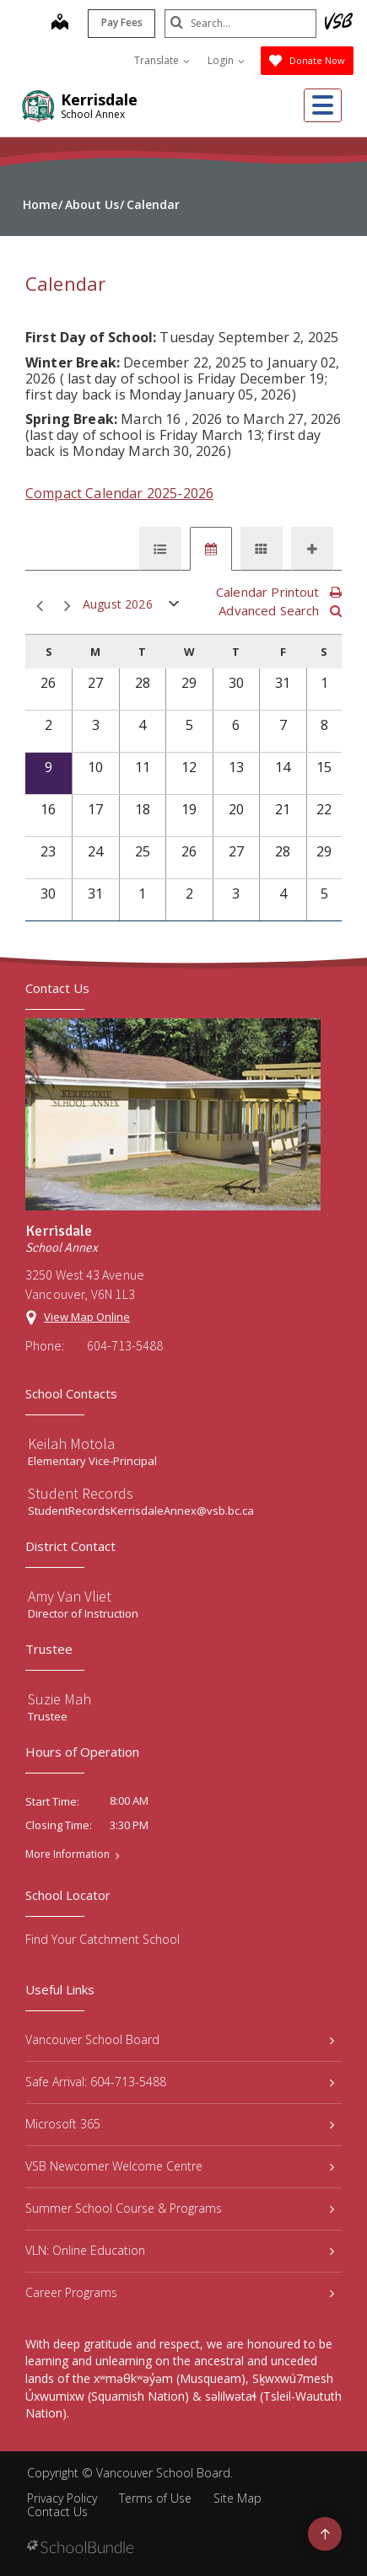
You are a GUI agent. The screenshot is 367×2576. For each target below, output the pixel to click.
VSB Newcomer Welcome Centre (179, 2166)
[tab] (160, 549)
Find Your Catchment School (102, 1939)
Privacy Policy (62, 2498)
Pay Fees (122, 22)
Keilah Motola (71, 1443)
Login (226, 60)
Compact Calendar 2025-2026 (119, 493)
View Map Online (87, 1316)
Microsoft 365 (179, 2124)
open (174, 607)
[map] (59, 23)
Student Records (80, 1493)
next (67, 606)
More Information (67, 1854)
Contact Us (57, 2512)
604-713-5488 (125, 1345)
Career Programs (179, 2292)
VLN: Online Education (179, 2250)
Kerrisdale (99, 99)
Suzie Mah (59, 1699)
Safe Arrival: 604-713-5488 (179, 2082)
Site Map (237, 2498)
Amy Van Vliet (69, 1596)
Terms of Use (155, 2498)
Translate (162, 60)
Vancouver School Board (179, 2039)
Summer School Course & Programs (179, 2208)
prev (39, 606)
